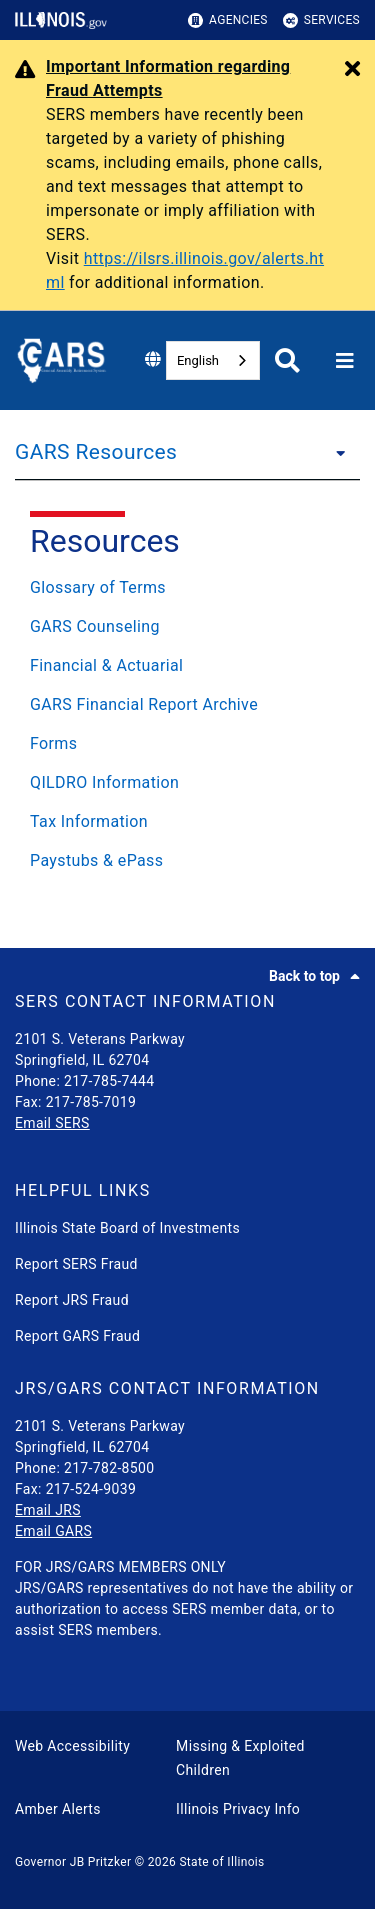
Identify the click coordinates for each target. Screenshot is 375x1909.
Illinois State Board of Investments (127, 1228)
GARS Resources (96, 452)
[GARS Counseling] (187, 627)
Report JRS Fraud (72, 1300)
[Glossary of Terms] (187, 588)
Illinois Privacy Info (238, 1809)
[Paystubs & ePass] (187, 861)
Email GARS (53, 1531)
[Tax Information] (187, 822)
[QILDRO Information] (187, 783)
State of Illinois (221, 1862)
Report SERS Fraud (76, 1264)
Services (321, 20)
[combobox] (213, 360)
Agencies (228, 20)
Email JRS (48, 1510)
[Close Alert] (352, 70)
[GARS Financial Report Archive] (187, 705)
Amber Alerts (58, 1809)
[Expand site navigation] (345, 361)
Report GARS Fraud (77, 1336)
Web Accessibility (72, 1746)
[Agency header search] (287, 360)
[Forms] (187, 744)
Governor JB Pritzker (73, 1862)
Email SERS (52, 1123)
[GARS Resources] (335, 452)
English (198, 360)
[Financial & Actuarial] (187, 666)
